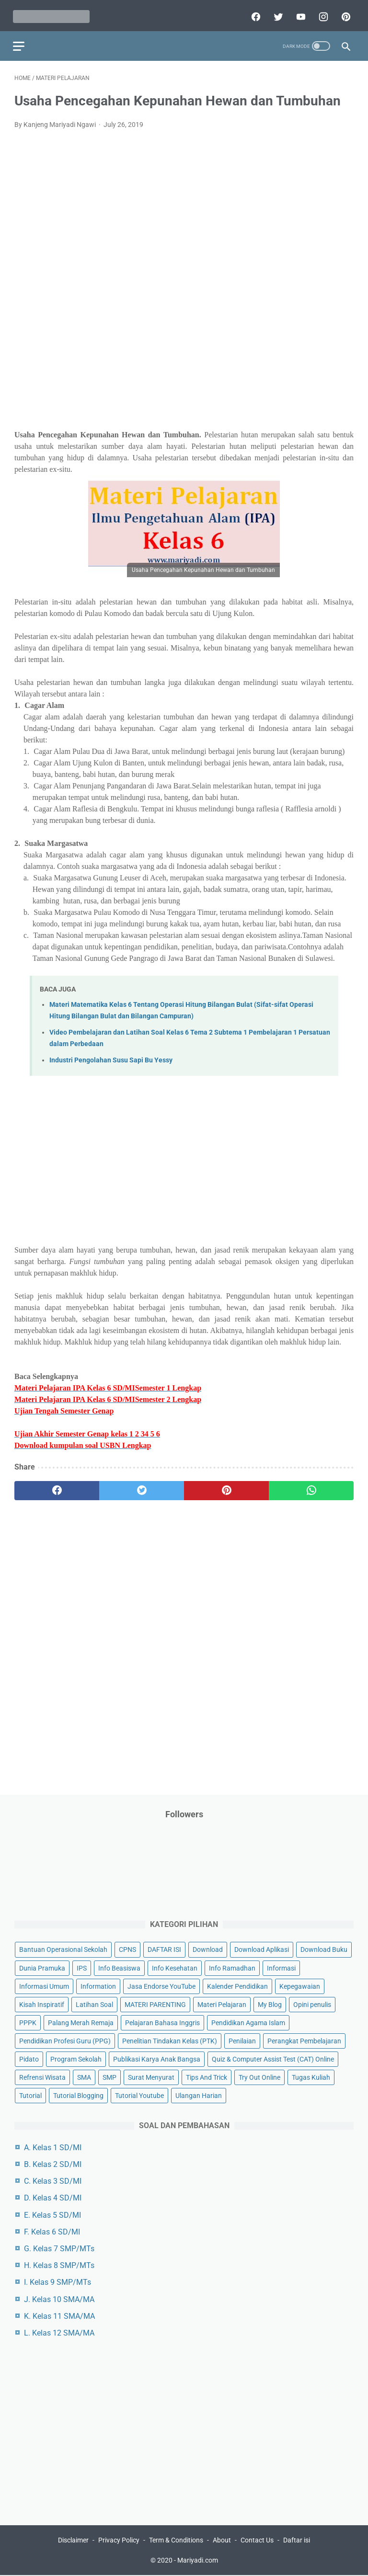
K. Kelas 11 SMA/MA (59, 2315)
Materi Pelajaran (221, 2003)
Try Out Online (259, 2076)
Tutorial (30, 2094)
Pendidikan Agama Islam (248, 2022)
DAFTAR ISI (164, 1949)
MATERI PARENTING (155, 2003)
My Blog (270, 2003)
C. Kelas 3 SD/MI (52, 2180)
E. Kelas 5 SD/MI (52, 2214)
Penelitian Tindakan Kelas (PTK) (169, 2040)
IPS (82, 1967)
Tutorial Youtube (139, 2094)
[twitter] (275, 12)
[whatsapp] (311, 1486)
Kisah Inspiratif (41, 2003)
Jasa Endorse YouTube (161, 1985)
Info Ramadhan (232, 1967)
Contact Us (257, 2541)
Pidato (29, 2058)
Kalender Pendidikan (237, 1985)
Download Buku (323, 1949)
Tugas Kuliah (311, 2076)
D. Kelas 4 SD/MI (52, 2197)
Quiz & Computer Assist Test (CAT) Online (273, 2058)
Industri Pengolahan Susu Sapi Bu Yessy (110, 1056)
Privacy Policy (118, 2541)
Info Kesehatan (174, 1967)
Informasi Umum (44, 1985)
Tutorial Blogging (78, 2094)
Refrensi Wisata (42, 2076)
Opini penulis (312, 2003)
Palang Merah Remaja (81, 2022)
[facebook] (253, 12)
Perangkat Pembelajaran (304, 2040)
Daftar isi (296, 2541)
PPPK (27, 2022)
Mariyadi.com (197, 2561)
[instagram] (320, 12)
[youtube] (298, 12)
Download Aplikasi (261, 1949)
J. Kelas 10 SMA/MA (59, 2298)
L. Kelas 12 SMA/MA (59, 2332)
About (222, 2541)
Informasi (281, 1967)
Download (208, 1949)
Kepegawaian (299, 1985)
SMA (84, 2076)
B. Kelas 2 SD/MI (52, 2163)
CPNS (127, 1949)
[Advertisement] (184, 269)
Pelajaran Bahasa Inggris (162, 2022)
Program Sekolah (76, 2058)
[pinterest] (343, 12)
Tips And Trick (206, 2076)
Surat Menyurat (151, 2076)
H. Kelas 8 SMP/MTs (59, 2264)
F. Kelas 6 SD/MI (52, 2230)
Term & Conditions (176, 2541)
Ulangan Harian (198, 2094)
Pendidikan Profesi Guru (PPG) (65, 2040)
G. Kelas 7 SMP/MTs (59, 2247)
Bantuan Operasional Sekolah (63, 1949)
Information (98, 1985)
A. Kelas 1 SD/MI (52, 2146)
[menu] (20, 41)
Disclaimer (73, 2541)
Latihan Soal (94, 2003)
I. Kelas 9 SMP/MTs (57, 2281)
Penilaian (242, 2040)
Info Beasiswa (119, 1967)
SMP (109, 2076)
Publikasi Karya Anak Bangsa (156, 2058)
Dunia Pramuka (42, 1967)
